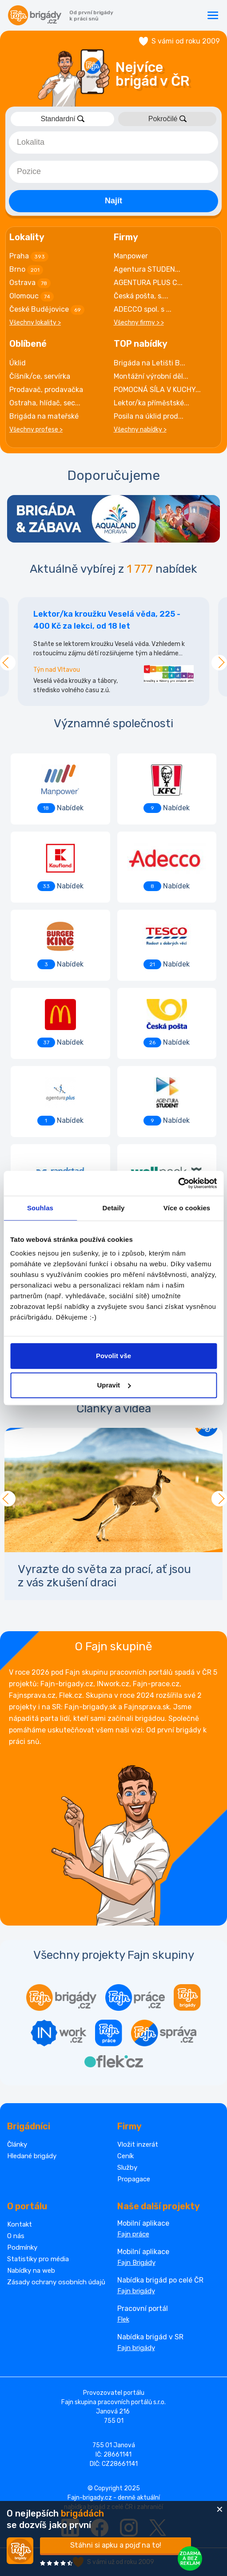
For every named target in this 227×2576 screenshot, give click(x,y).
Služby (127, 2168)
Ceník (125, 2156)
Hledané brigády (31, 2156)
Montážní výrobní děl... (151, 376)
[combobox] (113, 142)
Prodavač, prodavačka (46, 389)
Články (17, 2144)
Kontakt (19, 2224)
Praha (28, 257)
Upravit (114, 1385)
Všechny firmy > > (139, 322)
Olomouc (31, 296)
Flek (123, 2319)
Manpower (131, 256)
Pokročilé (167, 119)
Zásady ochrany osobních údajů (56, 2282)
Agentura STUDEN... (147, 269)
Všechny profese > (36, 429)
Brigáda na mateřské (44, 416)
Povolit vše (113, 1355)
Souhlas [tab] (40, 1208)
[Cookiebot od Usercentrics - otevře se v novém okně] (178, 1183)
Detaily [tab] (114, 1208)
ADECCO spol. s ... (142, 309)
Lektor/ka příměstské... (151, 403)
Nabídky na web (31, 2271)
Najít (113, 200)
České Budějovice (46, 310)
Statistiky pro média (38, 2259)
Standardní (62, 119)
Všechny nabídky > (140, 429)
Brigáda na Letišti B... (149, 363)
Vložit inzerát (137, 2144)
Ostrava (30, 283)
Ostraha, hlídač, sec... (44, 403)
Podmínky (22, 2247)
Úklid (17, 363)
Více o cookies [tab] (187, 1208)
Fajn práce (133, 2234)
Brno (26, 270)
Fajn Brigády (136, 2263)
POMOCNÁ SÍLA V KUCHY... (157, 389)
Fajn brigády (136, 2291)
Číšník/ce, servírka (39, 376)
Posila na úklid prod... (148, 416)
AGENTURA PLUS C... (148, 282)
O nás (15, 2236)
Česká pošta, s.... (141, 296)
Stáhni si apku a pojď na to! (115, 2545)
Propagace (133, 2179)
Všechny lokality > (35, 322)
